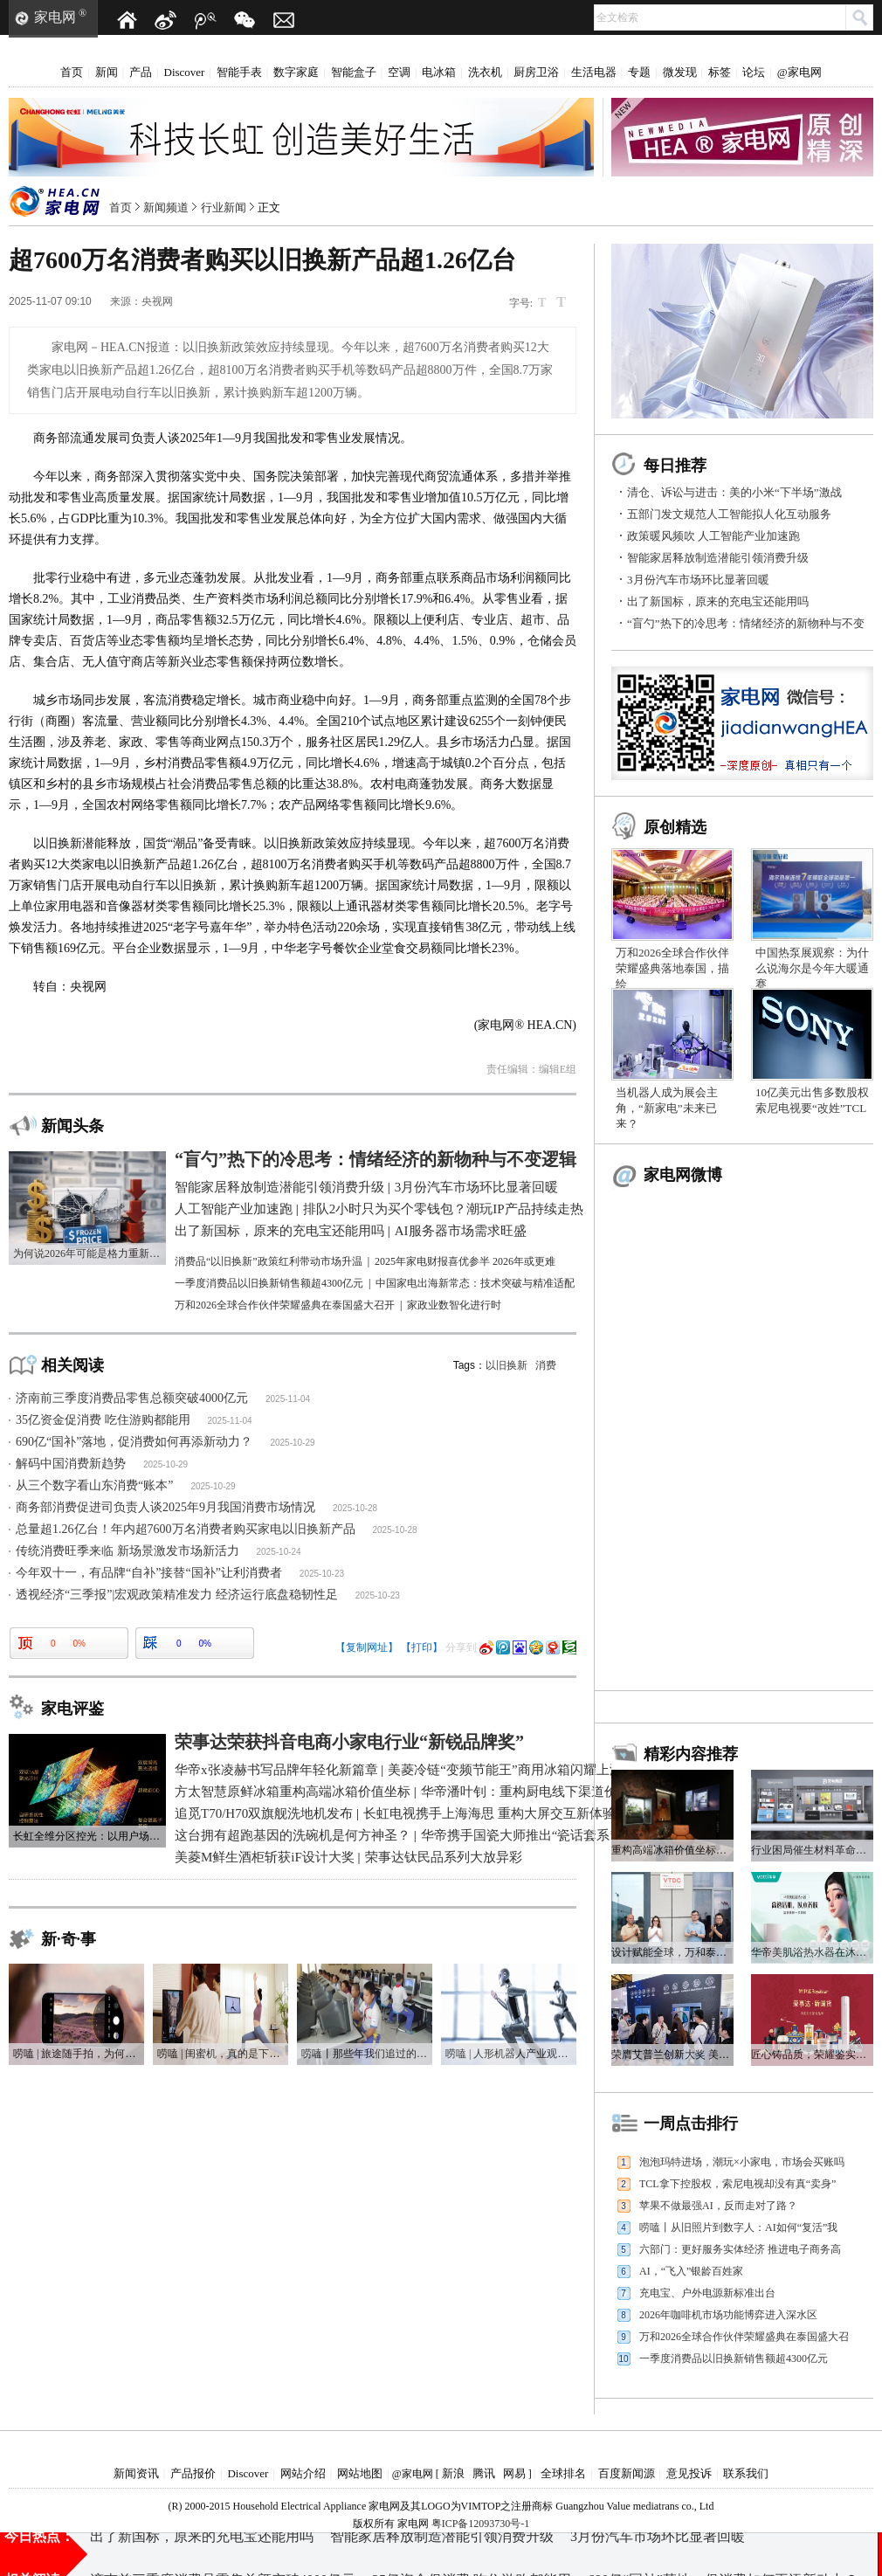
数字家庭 (296, 72)
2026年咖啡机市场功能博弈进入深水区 (728, 2315)
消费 (545, 1365)
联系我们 (745, 2473)
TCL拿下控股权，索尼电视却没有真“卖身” (737, 2184)
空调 (399, 72)
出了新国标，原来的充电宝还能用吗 (718, 601)
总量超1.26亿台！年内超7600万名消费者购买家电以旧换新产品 (185, 1529)
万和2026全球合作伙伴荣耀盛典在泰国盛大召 (744, 2337)
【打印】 (422, 1647)
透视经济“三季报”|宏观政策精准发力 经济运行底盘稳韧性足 (177, 1594)
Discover (184, 72)
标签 (719, 72)
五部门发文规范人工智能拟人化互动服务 (729, 514)
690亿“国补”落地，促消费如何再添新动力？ (134, 1441)
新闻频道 (166, 207)
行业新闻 (223, 207)
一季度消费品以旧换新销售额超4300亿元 (733, 2358)
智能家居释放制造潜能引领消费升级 (718, 557)
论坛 (753, 72)
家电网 (55, 17)
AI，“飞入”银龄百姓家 (691, 2271)
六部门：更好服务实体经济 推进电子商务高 (740, 2249)
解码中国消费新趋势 (71, 1463)
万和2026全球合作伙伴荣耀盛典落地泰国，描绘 (672, 968)
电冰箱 (439, 72)
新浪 (453, 2473)
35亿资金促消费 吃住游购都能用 (103, 1419)
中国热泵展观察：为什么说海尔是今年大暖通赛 (812, 968)
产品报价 (193, 2473)
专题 (639, 72)
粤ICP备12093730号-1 (480, 2523)
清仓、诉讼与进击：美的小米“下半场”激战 (734, 492)
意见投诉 (689, 2473)
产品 (140, 72)
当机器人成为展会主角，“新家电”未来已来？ (667, 1108)
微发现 (680, 72)
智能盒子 (353, 72)
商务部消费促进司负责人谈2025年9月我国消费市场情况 (165, 1507)
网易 (514, 2473)
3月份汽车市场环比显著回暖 (698, 579)
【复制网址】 (366, 1647)
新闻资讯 (136, 2473)
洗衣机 (485, 72)
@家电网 (799, 72)
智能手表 (239, 72)
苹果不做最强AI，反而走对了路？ (718, 2206)
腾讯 (483, 2473)
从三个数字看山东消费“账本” (94, 1485)
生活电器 (594, 72)
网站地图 (359, 2473)
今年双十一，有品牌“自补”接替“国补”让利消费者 (149, 1572)
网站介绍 (303, 2473)
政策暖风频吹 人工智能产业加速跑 (713, 535)
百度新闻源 (626, 2473)
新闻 (106, 72)
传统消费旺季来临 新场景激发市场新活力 (127, 1550)
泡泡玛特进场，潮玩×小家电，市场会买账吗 (741, 2162)
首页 (71, 72)
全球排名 (563, 2473)
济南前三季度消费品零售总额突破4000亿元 (132, 1398)
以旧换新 (506, 1365)
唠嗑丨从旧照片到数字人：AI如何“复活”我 (738, 2227)
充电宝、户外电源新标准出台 (707, 2293)
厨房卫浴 (536, 72)
